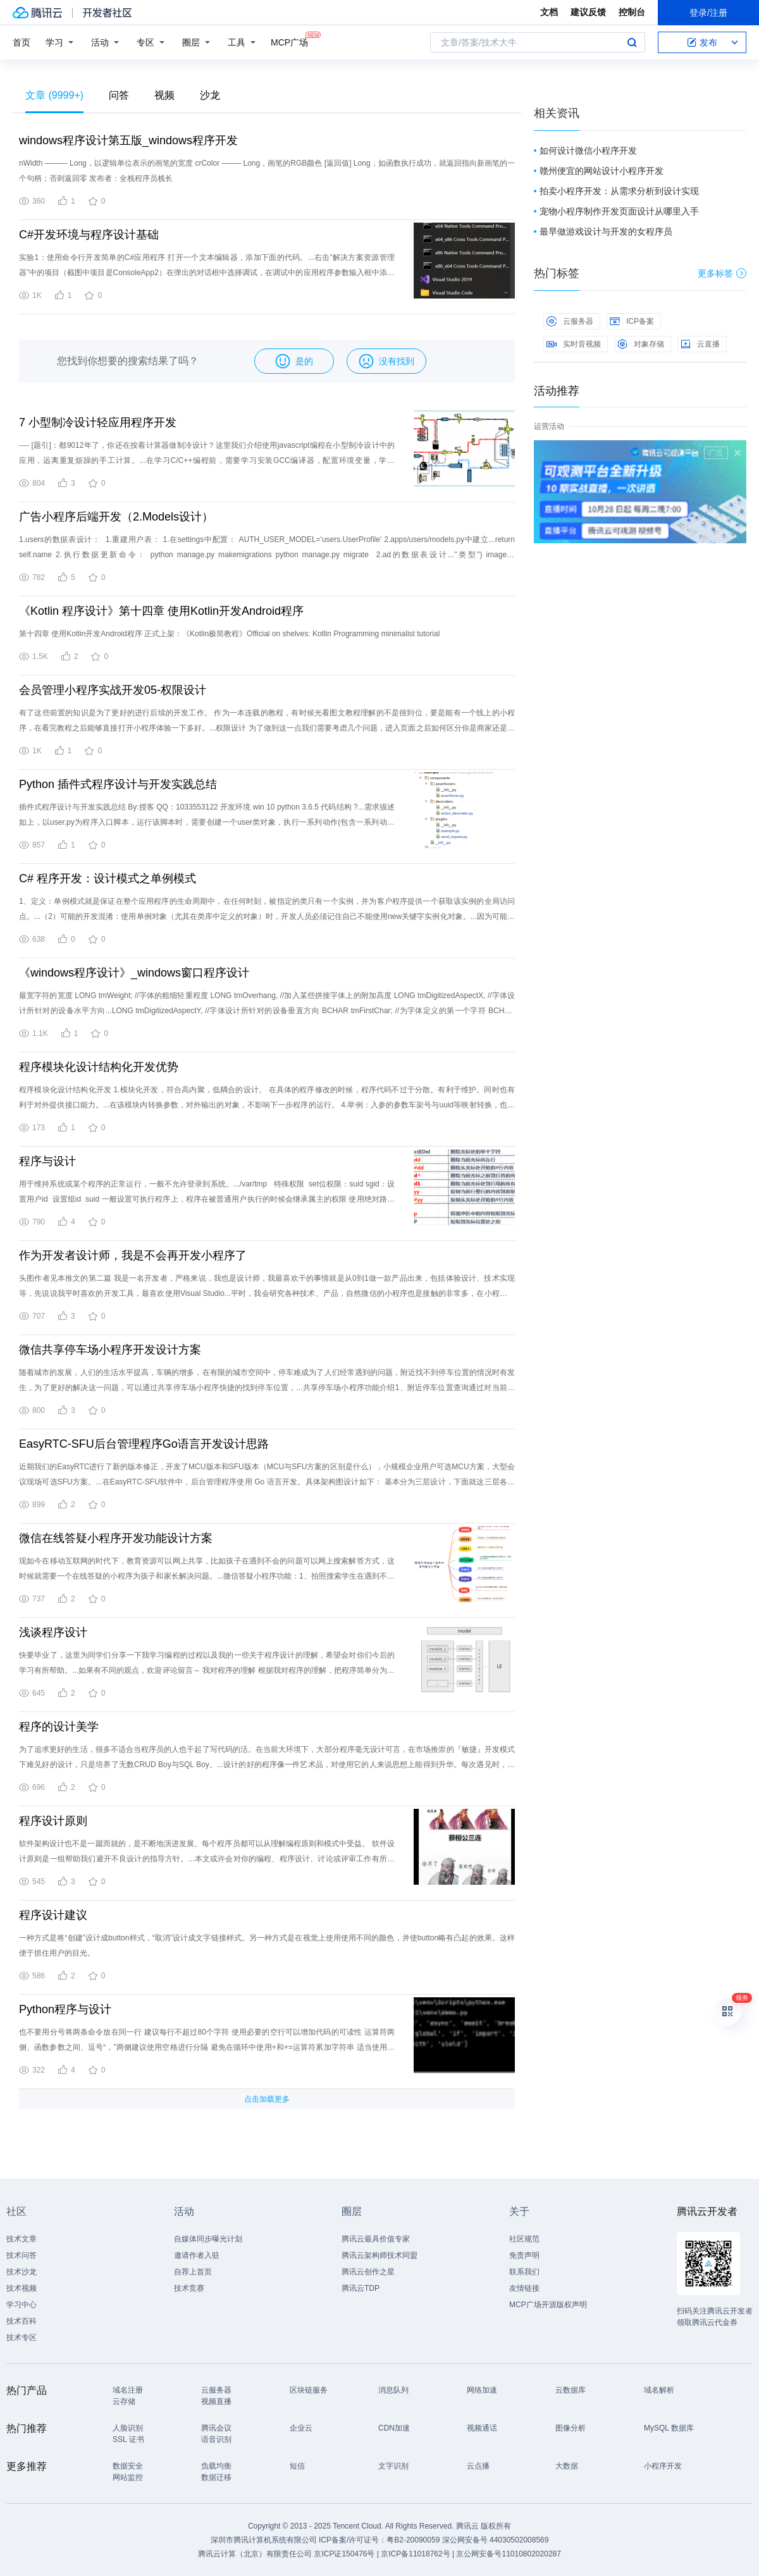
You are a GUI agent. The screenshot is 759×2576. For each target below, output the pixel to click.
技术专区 (21, 2337)
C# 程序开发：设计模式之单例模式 (107, 878)
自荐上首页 (193, 2271)
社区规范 (524, 2238)
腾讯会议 (216, 2428)
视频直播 (216, 2401)
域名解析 (659, 2390)
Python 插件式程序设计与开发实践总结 (118, 784)
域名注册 (128, 2390)
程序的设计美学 (59, 1726)
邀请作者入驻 (196, 2255)
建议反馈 (588, 12)
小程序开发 (663, 2466)
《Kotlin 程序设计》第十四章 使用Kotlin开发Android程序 (161, 611)
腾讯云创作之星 (368, 2271)
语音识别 (216, 2439)
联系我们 (524, 2271)
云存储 (124, 2401)
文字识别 (393, 2466)
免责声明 (524, 2255)
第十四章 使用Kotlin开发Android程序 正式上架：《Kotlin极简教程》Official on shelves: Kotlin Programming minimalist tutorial (229, 633)
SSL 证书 (128, 2439)
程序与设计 (47, 1161)
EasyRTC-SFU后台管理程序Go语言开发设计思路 (144, 1444)
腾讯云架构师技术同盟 (379, 2255)
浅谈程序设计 (53, 1632)
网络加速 (482, 2390)
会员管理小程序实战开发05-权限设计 (112, 690)
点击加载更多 (267, 2099)
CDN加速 (394, 2428)
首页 (21, 42)
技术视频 (21, 2288)
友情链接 (524, 2288)
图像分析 (570, 2428)
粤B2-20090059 (413, 2540)
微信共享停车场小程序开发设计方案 (110, 1349)
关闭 (737, 453)
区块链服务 (309, 2390)
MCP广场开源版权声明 (548, 2304)
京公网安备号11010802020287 (508, 2553)
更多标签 (722, 273)
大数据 (566, 2466)
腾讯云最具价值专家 (376, 2238)
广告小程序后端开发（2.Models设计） (116, 516)
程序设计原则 (53, 1821)
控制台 (632, 12)
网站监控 (128, 2477)
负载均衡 (216, 2466)
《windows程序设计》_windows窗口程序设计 (134, 972)
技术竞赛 (189, 2288)
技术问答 (21, 2255)
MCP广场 (289, 41)
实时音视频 (573, 344)
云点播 (478, 2466)
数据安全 (128, 2466)
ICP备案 (632, 321)
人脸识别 (128, 2428)
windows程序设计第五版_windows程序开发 (128, 140)
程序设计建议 (53, 1915)
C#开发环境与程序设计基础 (89, 234)
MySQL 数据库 (669, 2428)
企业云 (301, 2428)
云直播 (700, 344)
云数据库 (570, 2390)
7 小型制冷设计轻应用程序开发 (97, 422)
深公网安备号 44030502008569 (495, 2540)
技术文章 (21, 2238)
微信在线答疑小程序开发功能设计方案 (116, 1538)
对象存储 (640, 344)
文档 (549, 12)
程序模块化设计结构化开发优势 (98, 1067)
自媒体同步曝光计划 (208, 2238)
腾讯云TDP (360, 2288)
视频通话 (482, 2428)
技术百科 (21, 2321)
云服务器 (569, 321)
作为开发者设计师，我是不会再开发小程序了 (133, 1255)
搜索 (632, 42)
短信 (297, 2466)
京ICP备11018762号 (415, 2553)
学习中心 (21, 2304)
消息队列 (393, 2390)
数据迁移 (216, 2477)
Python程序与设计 (65, 2009)
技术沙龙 (21, 2271)
